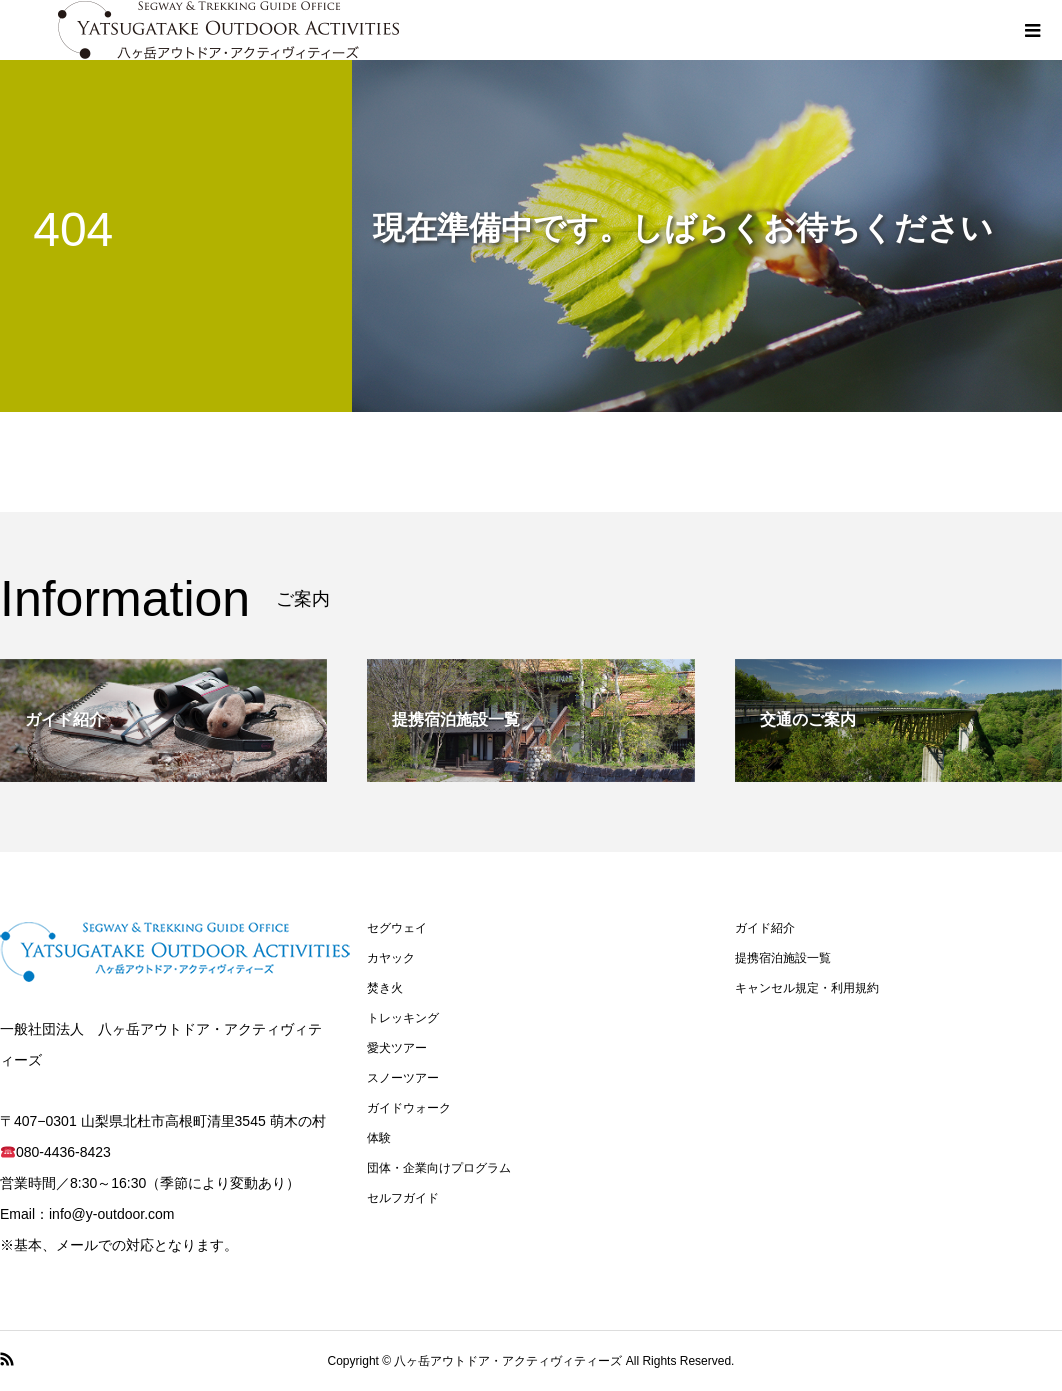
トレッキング (403, 1018)
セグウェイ (397, 928)
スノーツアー (403, 1078)
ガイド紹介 (765, 928)
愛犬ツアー (397, 1048)
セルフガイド (403, 1198)
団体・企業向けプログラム (439, 1168)
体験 (379, 1138)
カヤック (391, 958)
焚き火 (385, 988)
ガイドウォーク (409, 1108)
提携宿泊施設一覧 (783, 958)
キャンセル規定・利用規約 (807, 988)
